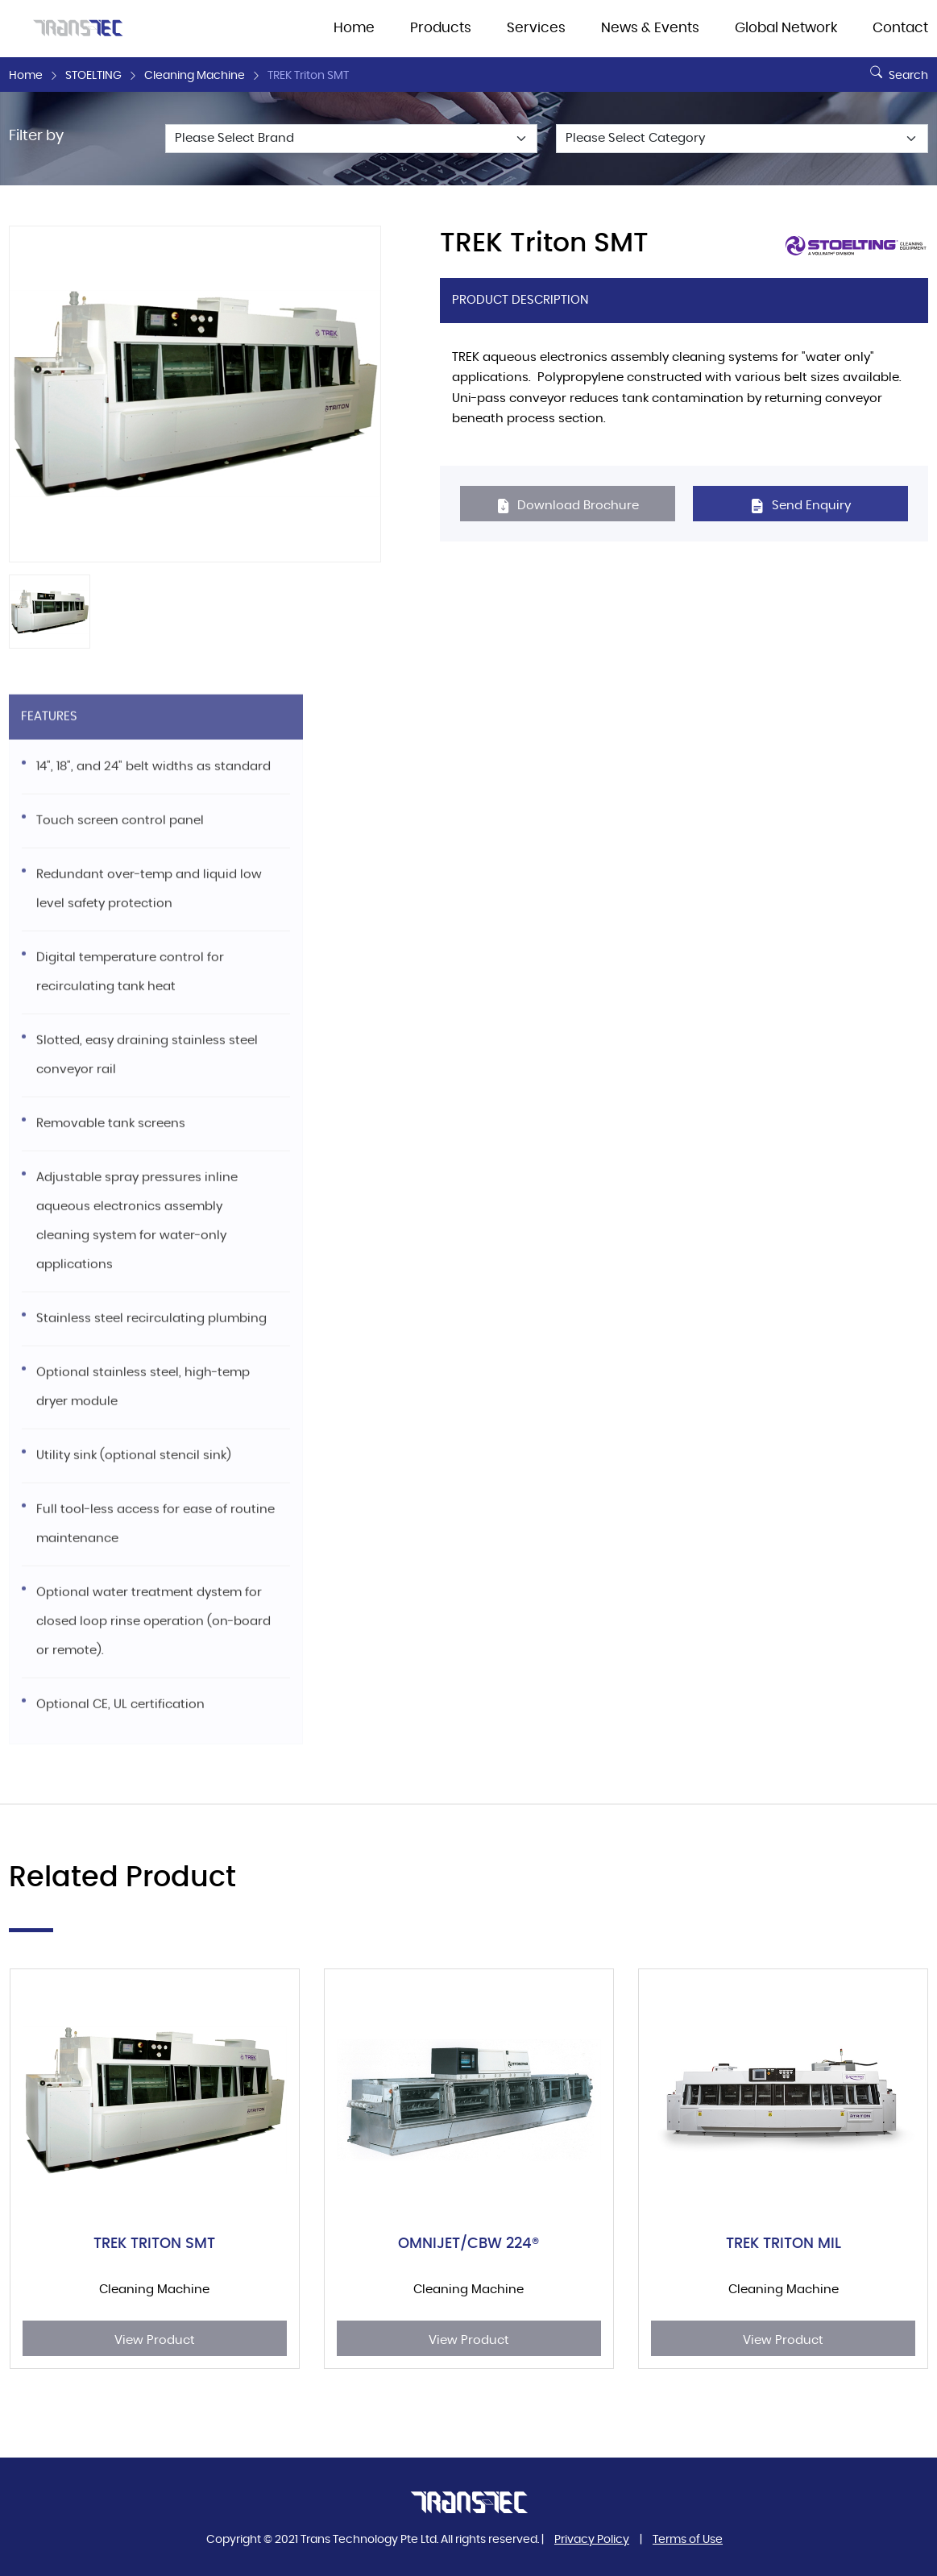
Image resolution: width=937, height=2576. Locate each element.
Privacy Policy (591, 2539)
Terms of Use (688, 2539)
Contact (900, 28)
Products (440, 28)
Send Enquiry (800, 506)
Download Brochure (567, 506)
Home (354, 28)
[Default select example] (351, 138)
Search (897, 69)
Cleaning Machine (194, 75)
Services (536, 28)
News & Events (650, 28)
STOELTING (93, 75)
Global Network (786, 28)
